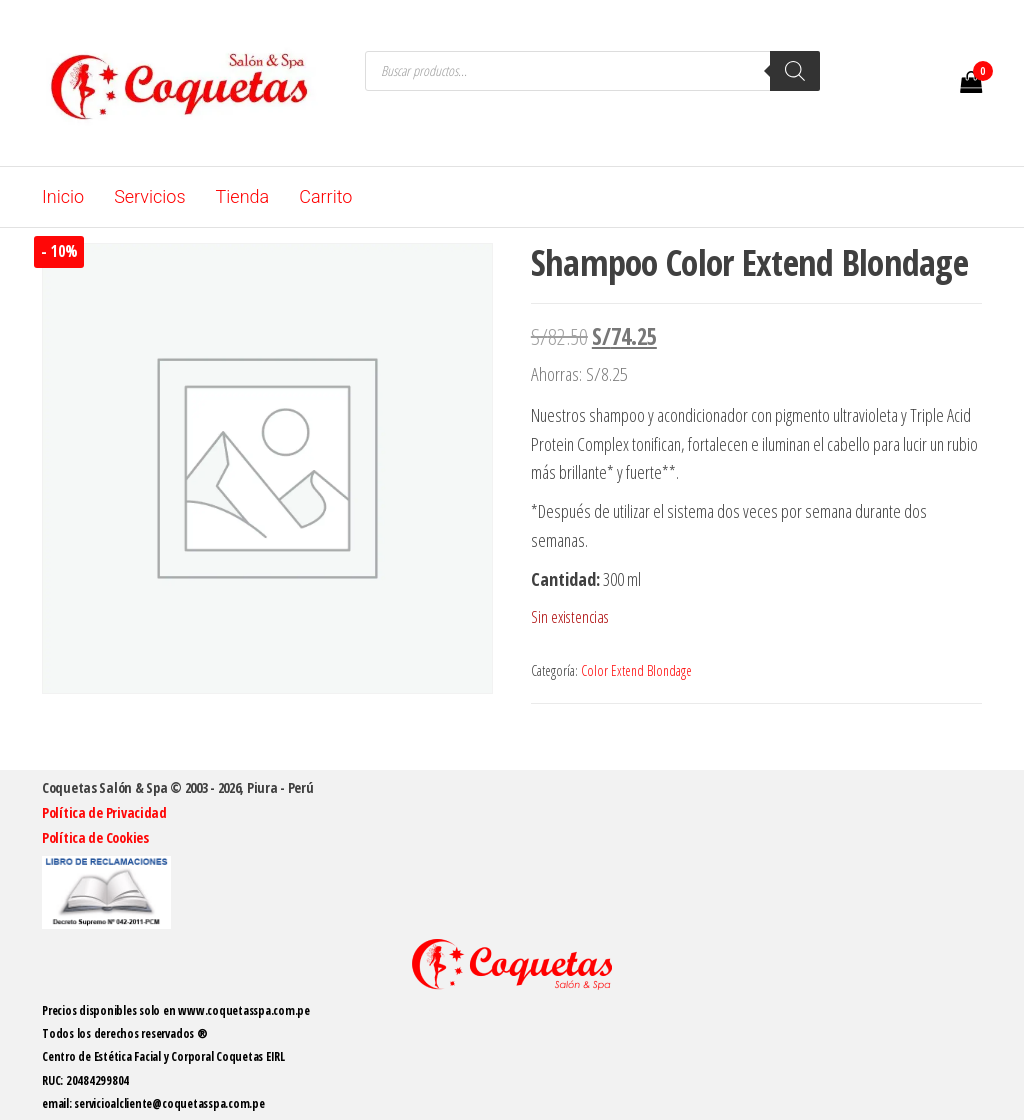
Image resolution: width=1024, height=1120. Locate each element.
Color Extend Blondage (636, 670)
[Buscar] (795, 71)
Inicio (63, 196)
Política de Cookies (95, 837)
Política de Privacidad (104, 812)
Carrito (325, 196)
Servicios (149, 196)
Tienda (243, 196)
